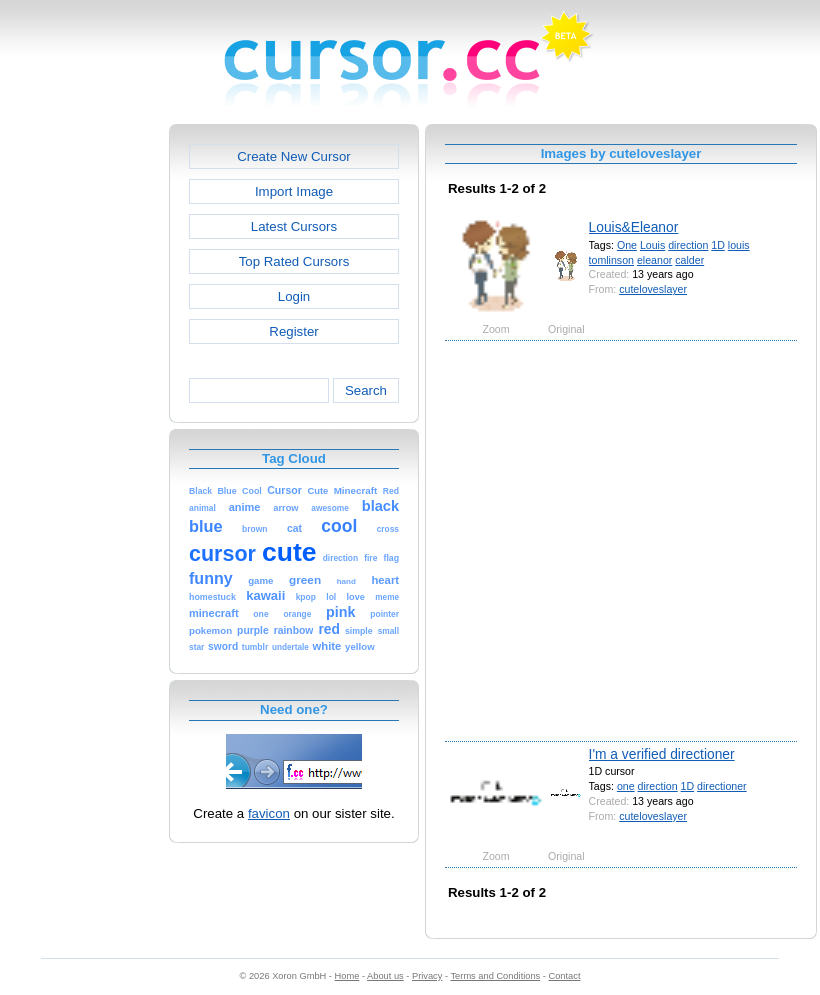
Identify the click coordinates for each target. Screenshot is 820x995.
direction (688, 245)
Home (347, 976)
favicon (269, 813)
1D (718, 245)
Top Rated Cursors (294, 261)
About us (385, 976)
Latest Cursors (294, 226)
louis (739, 245)
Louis (652, 245)
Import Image (294, 191)
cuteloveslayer (653, 289)
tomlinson (611, 260)
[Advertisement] (197, 539)
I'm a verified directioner (662, 754)
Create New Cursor (294, 156)
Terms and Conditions (495, 976)
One (627, 245)
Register (293, 331)
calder (689, 260)
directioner (722, 786)
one (626, 786)
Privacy (427, 976)
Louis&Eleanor (634, 227)
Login (294, 296)
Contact (565, 976)
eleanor (654, 260)
